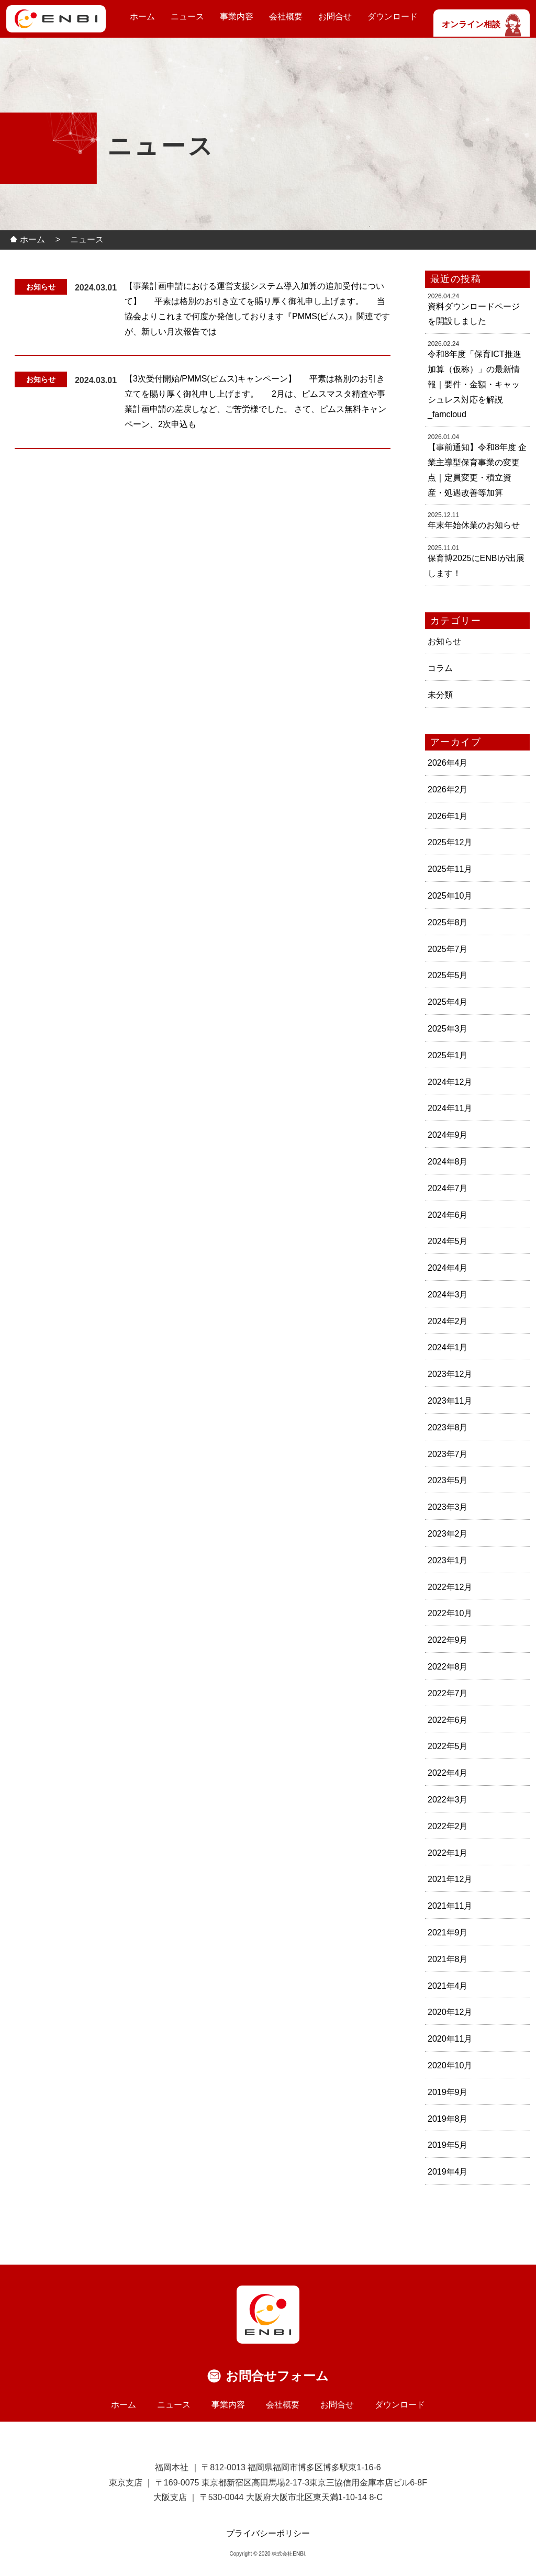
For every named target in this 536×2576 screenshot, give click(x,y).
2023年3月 (448, 1507)
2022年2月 (448, 1826)
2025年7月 (448, 949)
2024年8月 (448, 1161)
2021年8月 (448, 1959)
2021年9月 (448, 1932)
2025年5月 (448, 975)
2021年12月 (450, 1879)
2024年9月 (448, 1134)
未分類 (440, 694)
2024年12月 (450, 1082)
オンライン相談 (481, 24)
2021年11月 (450, 1905)
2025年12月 (450, 842)
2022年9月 (448, 1640)
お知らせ (444, 641)
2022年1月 (448, 1853)
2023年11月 (450, 1400)
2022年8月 (448, 1666)
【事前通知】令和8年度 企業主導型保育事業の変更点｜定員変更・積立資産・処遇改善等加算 (477, 470)
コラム (440, 668)
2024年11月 (450, 1108)
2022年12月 (450, 1587)
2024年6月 (448, 1215)
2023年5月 (448, 1480)
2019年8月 (448, 2118)
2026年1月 (448, 816)
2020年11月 (450, 2038)
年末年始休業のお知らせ (474, 525)
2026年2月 (448, 789)
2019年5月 (448, 2145)
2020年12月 (450, 2012)
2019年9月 (448, 2092)
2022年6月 (448, 1720)
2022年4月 (448, 1772)
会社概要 (286, 16)
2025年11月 (450, 869)
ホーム (142, 16)
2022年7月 (448, 1693)
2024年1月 (448, 1347)
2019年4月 (448, 2171)
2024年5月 (448, 1241)
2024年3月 (448, 1294)
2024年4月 (448, 1267)
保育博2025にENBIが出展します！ (476, 566)
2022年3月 (448, 1799)
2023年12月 (450, 1374)
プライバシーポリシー (268, 2533)
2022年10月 (450, 1613)
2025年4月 (448, 1002)
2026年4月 (448, 762)
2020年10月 (450, 2065)
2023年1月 (448, 1560)
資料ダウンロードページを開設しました (474, 314)
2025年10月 (450, 895)
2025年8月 (448, 922)
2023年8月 (448, 1427)
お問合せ (335, 16)
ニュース (187, 16)
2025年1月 (448, 1055)
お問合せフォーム (277, 2376)
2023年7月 (448, 1454)
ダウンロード (392, 16)
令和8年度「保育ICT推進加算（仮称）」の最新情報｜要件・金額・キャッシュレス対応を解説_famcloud (474, 384)
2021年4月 (448, 1985)
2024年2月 (448, 1321)
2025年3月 (448, 1028)
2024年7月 (448, 1188)
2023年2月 (448, 1533)
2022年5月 (448, 1746)
